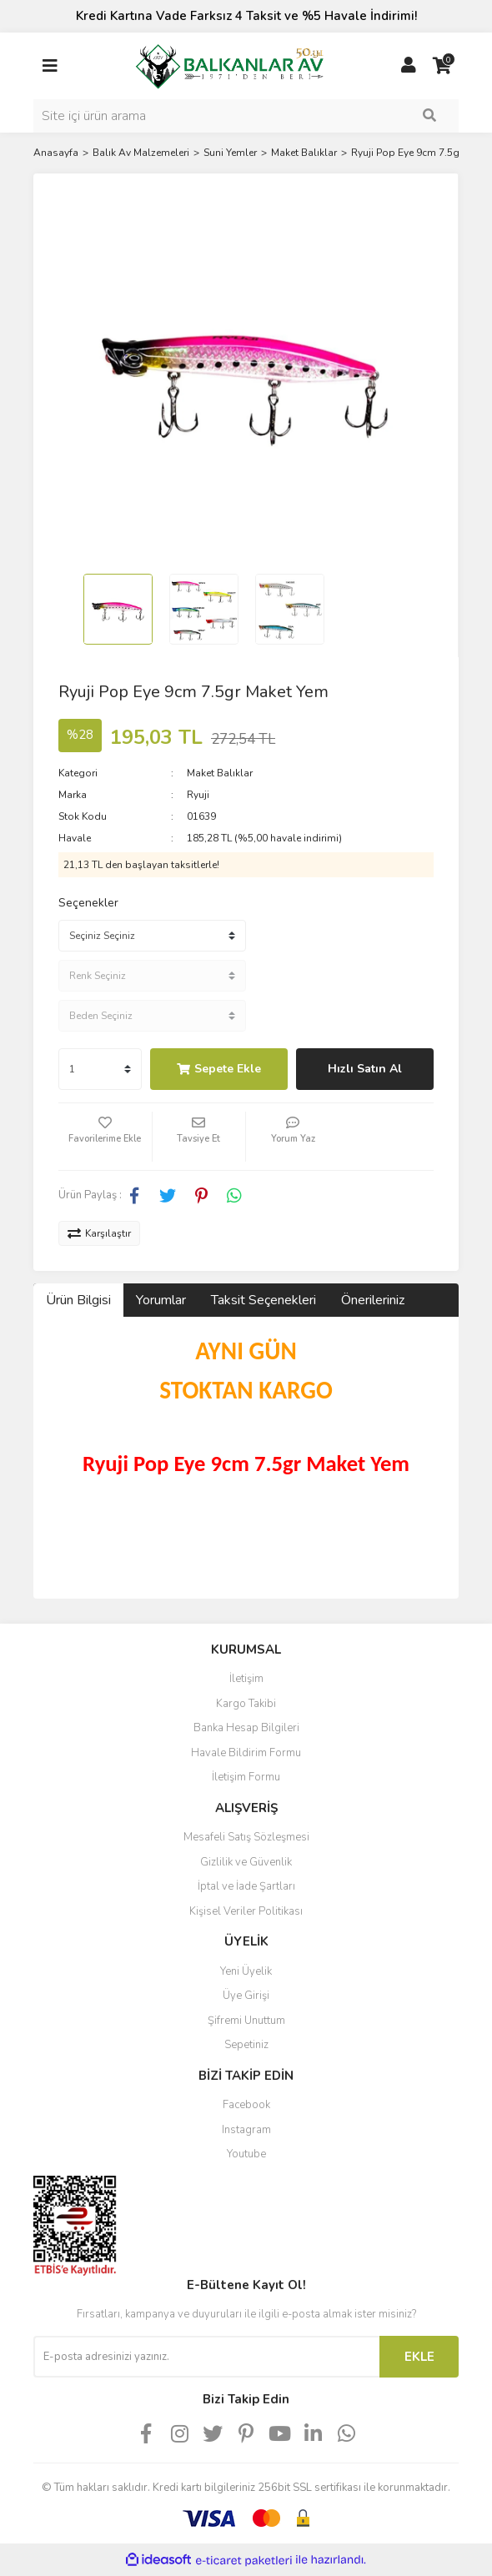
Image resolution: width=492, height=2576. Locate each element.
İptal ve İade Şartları (246, 1886)
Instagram (246, 2129)
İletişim (246, 1678)
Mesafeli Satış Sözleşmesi (246, 1837)
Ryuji (198, 794)
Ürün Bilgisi (78, 1300)
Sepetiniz (246, 2044)
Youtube (246, 2154)
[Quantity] (100, 1069)
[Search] (246, 116)
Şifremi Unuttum (246, 2020)
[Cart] (442, 66)
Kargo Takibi (246, 1703)
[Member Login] (408, 65)
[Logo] (229, 64)
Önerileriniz (372, 1300)
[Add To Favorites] (105, 1137)
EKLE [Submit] (419, 2356)
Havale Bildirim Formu (246, 1752)
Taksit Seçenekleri (263, 1300)
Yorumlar (161, 1300)
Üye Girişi (246, 1995)
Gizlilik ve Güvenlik (246, 1862)
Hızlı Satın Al (365, 1069)
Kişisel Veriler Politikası (246, 1911)
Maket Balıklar (220, 773)
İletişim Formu (246, 1777)
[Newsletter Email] (206, 2357)
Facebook (246, 2104)
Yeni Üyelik (246, 1971)
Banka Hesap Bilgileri (246, 1727)
